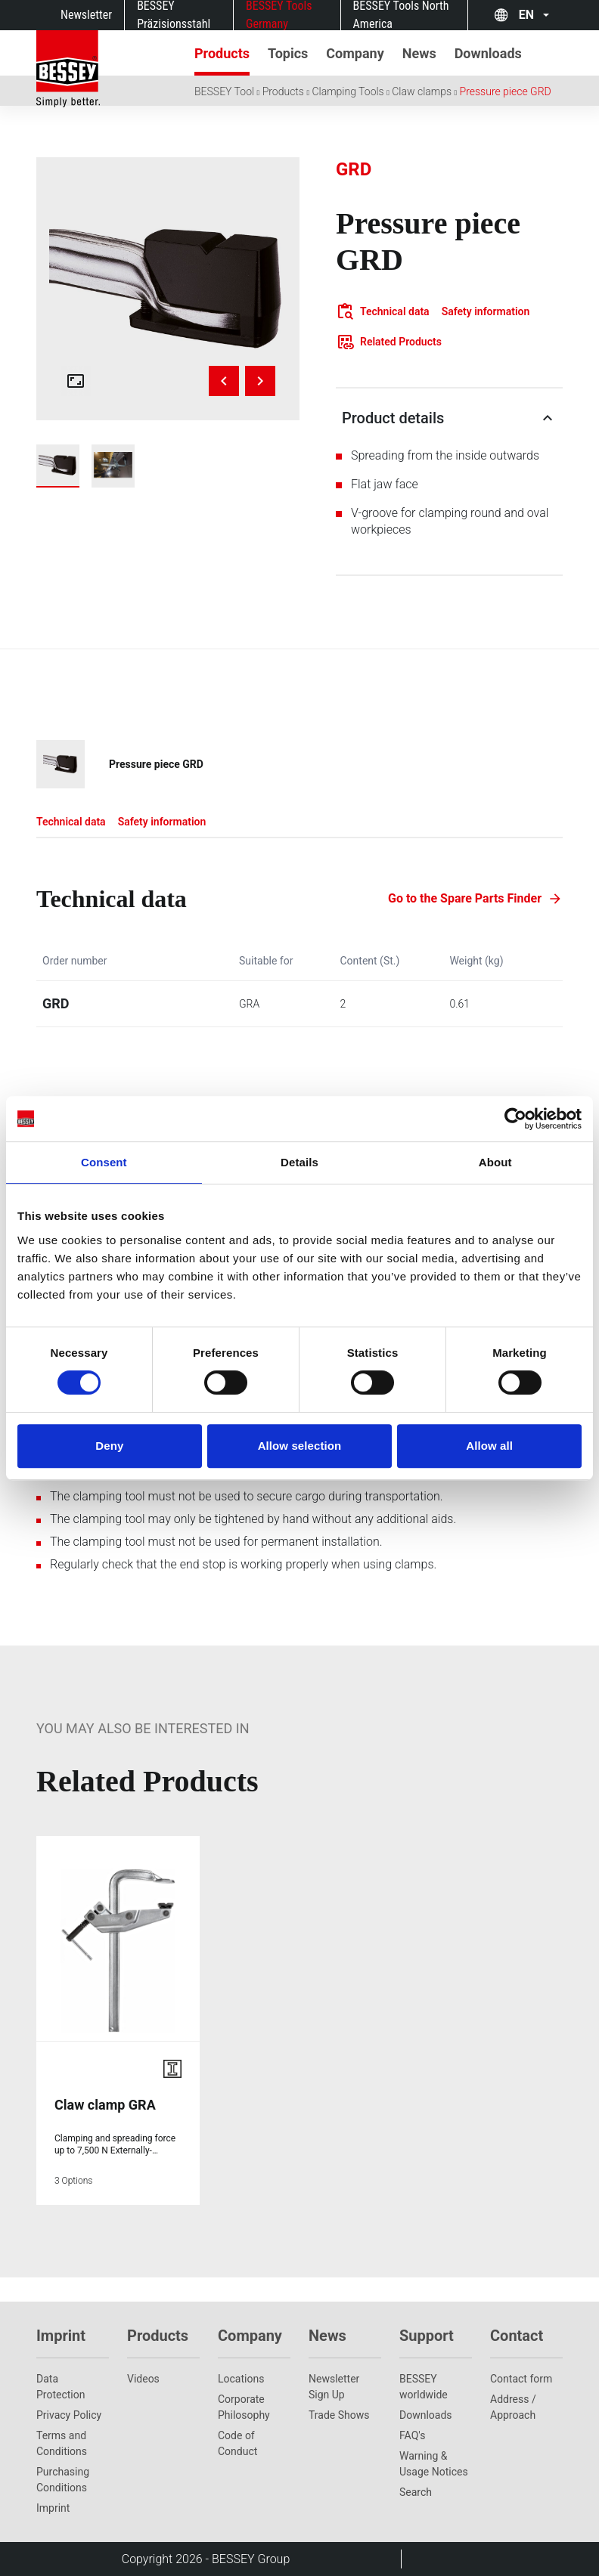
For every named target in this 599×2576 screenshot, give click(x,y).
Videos (143, 2379)
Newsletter (86, 15)
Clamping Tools (347, 91)
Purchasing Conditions (62, 2480)
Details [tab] (299, 1162)
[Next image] (260, 381)
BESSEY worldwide (423, 2387)
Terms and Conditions (61, 2443)
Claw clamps (422, 91)
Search (415, 2492)
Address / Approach (513, 2407)
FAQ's (412, 2435)
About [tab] (495, 1162)
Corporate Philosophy (244, 2407)
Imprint (53, 2508)
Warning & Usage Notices (433, 2464)
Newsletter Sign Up (334, 2387)
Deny (109, 1445)
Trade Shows (339, 2415)
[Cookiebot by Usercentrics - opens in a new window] (515, 1118)
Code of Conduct (237, 2443)
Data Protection (60, 2387)
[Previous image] (224, 381)
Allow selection (300, 1445)
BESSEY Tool (224, 91)
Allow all (489, 1445)
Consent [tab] (104, 1162)
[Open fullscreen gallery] (76, 381)
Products (283, 91)
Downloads (425, 2415)
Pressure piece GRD (505, 91)
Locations (241, 2379)
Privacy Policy (68, 2415)
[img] (168, 288)
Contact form (521, 2379)
